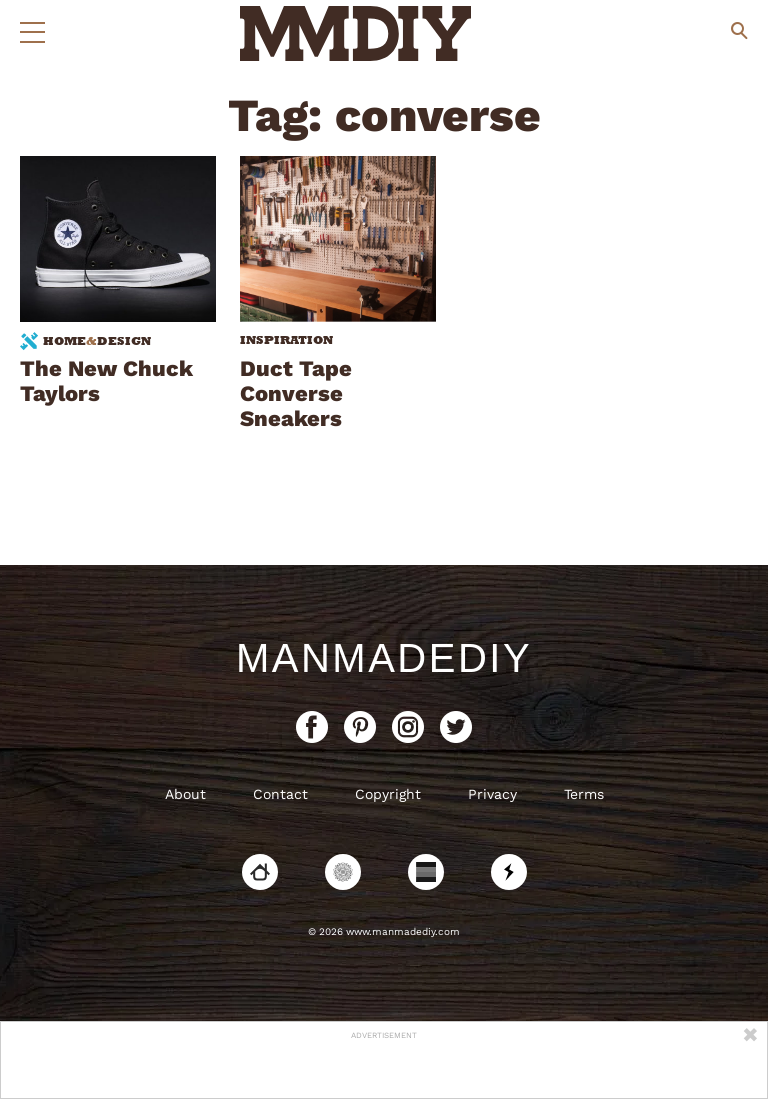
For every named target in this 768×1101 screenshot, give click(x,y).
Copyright (388, 794)
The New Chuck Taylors (106, 381)
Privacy (492, 794)
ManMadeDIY (384, 658)
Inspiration (286, 340)
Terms (584, 794)
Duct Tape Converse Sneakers (296, 393)
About (185, 794)
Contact (280, 794)
